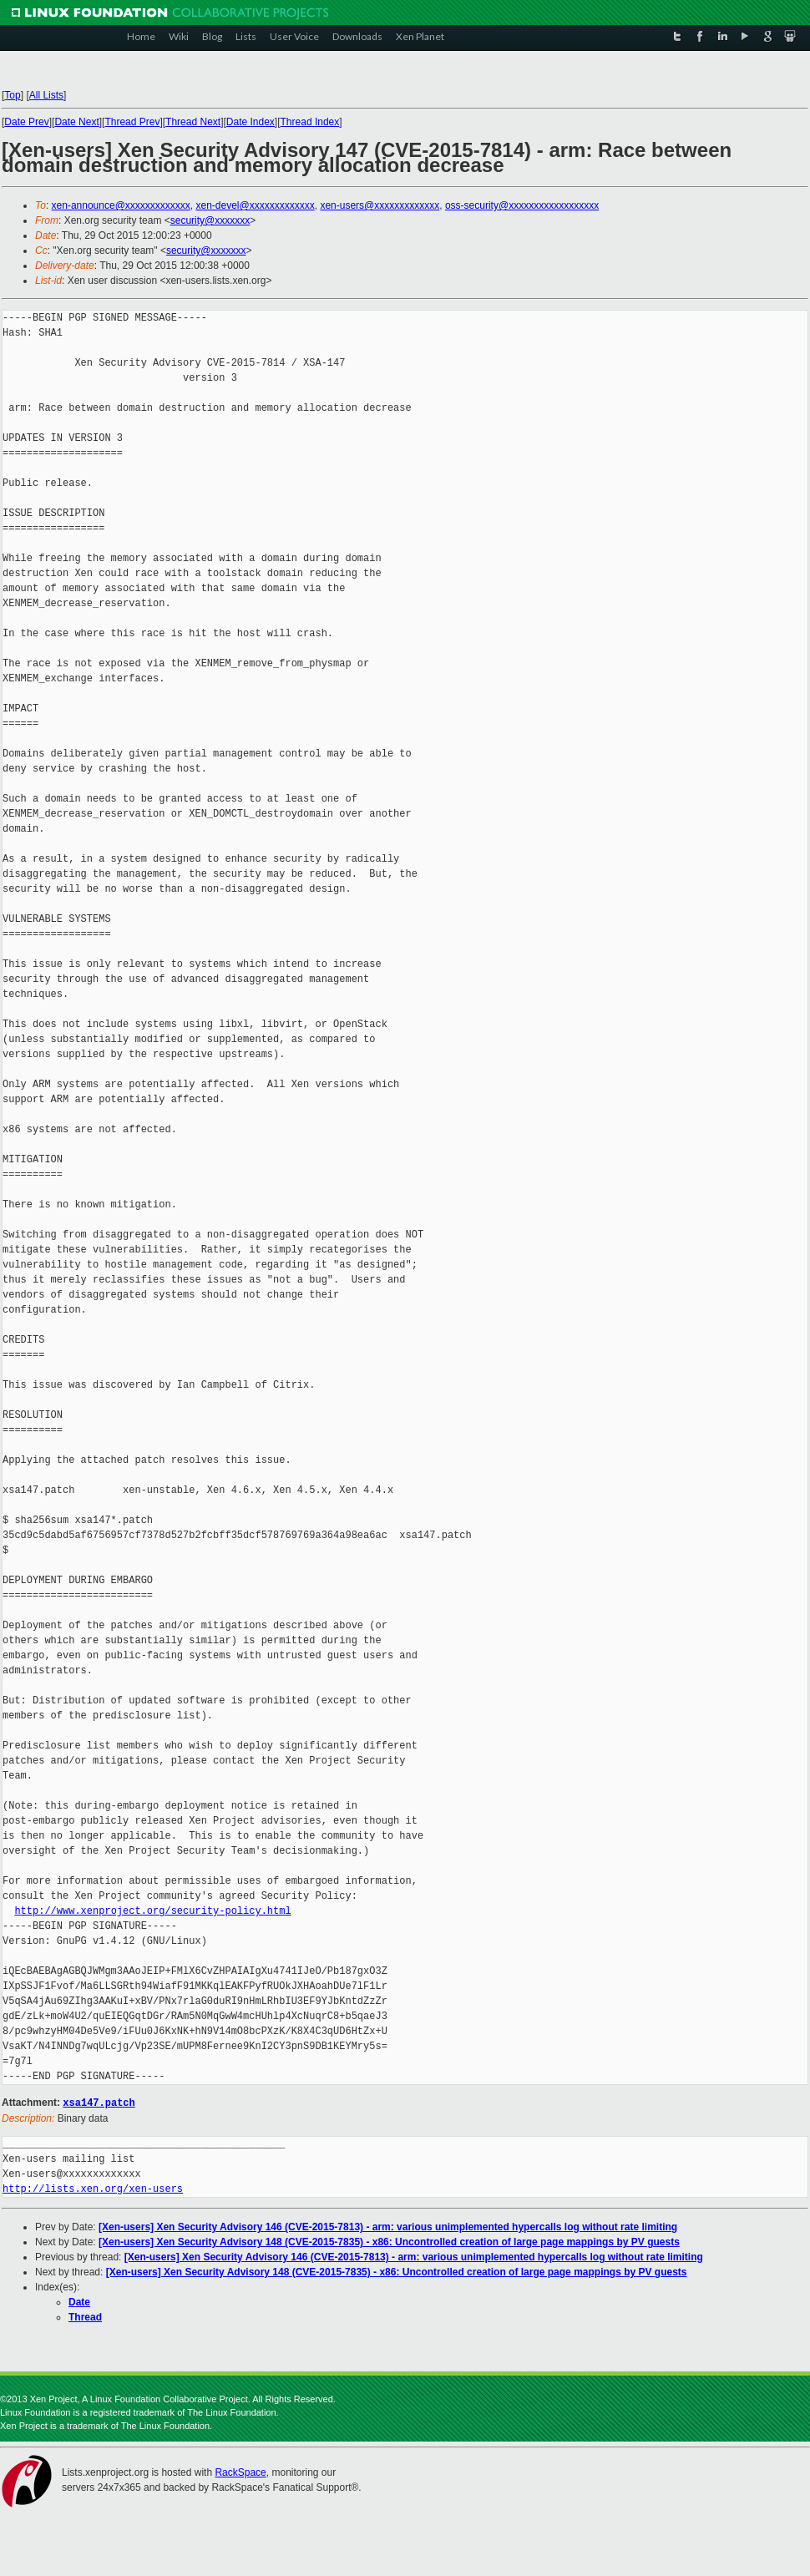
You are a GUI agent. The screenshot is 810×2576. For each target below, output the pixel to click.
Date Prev (26, 122)
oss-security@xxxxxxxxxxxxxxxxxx (522, 205)
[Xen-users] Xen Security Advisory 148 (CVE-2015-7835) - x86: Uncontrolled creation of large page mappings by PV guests (389, 2241)
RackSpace (240, 2471)
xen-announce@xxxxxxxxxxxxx (121, 205)
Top (12, 95)
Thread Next (192, 122)
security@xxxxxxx (210, 220)
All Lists (46, 95)
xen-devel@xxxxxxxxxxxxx (255, 205)
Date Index (250, 122)
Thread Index (310, 122)
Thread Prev (131, 122)
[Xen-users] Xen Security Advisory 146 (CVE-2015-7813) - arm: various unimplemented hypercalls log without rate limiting (388, 2226)
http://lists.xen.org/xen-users (93, 2188)
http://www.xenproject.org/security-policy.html (152, 1911)
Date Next (76, 122)
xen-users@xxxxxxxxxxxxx (379, 205)
